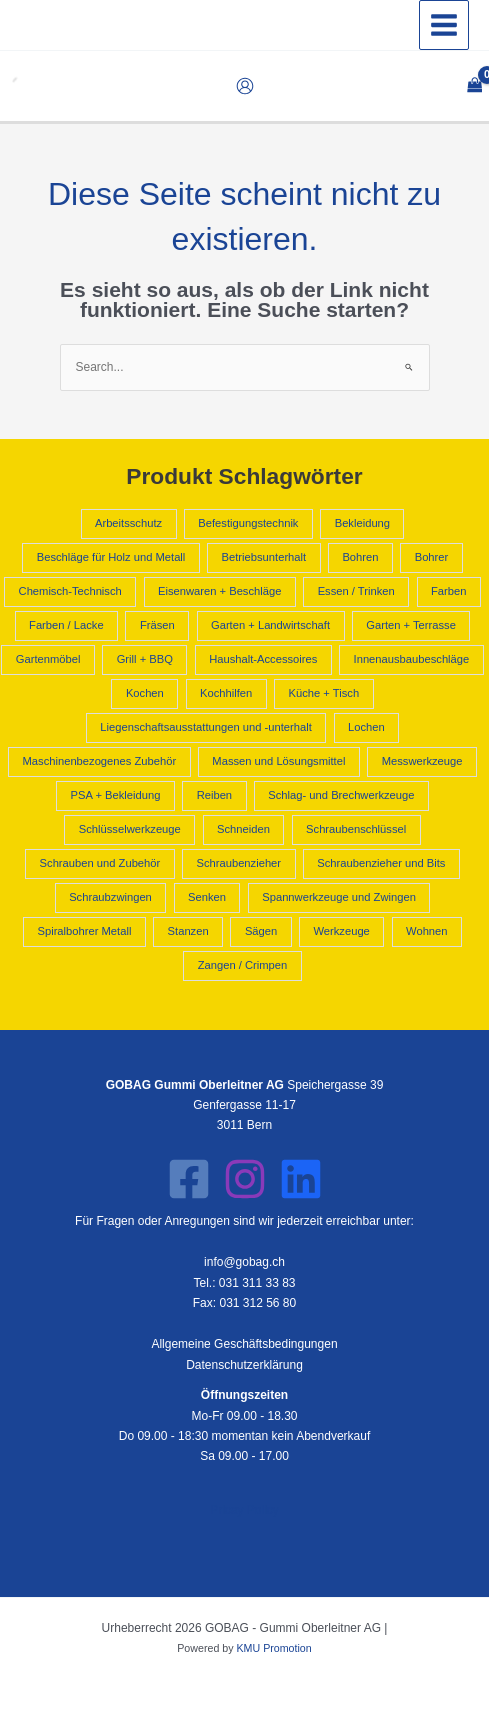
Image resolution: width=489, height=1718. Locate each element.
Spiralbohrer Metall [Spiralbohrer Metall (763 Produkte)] (84, 931)
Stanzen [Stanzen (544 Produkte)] (188, 931)
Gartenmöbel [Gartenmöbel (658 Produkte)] (48, 659)
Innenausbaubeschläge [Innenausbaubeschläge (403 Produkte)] (412, 659)
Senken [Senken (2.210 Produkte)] (207, 897)
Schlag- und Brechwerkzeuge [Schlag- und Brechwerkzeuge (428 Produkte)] (341, 795)
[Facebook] (189, 1179)
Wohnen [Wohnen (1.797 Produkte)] (426, 931)
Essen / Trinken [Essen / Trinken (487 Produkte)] (356, 591)
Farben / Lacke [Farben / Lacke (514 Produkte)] (66, 625)
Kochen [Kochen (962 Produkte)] (145, 693)
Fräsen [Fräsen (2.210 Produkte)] (157, 625)
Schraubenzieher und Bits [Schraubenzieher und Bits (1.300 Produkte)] (381, 863)
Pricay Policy (244, 1510)
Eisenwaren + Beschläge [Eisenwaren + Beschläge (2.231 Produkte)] (219, 591)
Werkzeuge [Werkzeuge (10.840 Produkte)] (341, 931)
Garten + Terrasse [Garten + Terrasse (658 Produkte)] (411, 625)
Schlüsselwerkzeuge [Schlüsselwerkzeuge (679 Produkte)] (130, 829)
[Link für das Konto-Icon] (245, 86)
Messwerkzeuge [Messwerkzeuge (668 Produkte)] (422, 761)
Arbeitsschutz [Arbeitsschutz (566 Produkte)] (128, 523)
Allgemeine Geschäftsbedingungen (244, 1344)
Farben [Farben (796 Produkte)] (448, 591)
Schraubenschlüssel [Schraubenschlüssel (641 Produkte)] (356, 829)
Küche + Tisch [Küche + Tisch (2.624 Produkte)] (324, 693)
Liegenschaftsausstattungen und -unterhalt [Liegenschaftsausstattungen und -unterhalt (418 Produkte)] (205, 727)
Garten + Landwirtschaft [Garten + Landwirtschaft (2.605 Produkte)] (270, 625)
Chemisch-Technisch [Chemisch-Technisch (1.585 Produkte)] (70, 591)
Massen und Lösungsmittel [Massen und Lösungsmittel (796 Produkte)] (278, 761)
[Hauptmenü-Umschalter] (444, 25)
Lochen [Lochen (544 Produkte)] (366, 727)
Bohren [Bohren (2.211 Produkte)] (360, 557)
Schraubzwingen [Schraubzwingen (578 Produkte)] (110, 897)
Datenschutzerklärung (244, 1365)
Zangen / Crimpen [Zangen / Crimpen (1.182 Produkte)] (243, 965)
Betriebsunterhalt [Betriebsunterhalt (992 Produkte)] (264, 557)
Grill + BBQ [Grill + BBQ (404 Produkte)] (145, 659)
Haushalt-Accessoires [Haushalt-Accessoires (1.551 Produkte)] (263, 659)
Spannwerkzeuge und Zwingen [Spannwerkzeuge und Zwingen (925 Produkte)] (339, 897)
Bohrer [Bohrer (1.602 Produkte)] (432, 557)
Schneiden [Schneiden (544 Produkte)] (243, 829)
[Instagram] (245, 1179)
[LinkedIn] (301, 1179)
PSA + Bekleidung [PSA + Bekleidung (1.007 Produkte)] (116, 795)
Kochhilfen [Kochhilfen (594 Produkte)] (226, 693)
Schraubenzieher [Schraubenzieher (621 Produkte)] (238, 863)
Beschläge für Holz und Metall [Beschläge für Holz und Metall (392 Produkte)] (111, 557)
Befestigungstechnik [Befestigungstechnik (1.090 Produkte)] (248, 523)
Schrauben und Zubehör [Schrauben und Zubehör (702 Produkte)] (100, 863)
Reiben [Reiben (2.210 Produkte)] (214, 795)
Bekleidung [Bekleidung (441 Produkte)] (362, 523)
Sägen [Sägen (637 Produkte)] (261, 931)
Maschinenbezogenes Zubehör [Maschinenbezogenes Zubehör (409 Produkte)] (100, 761)
